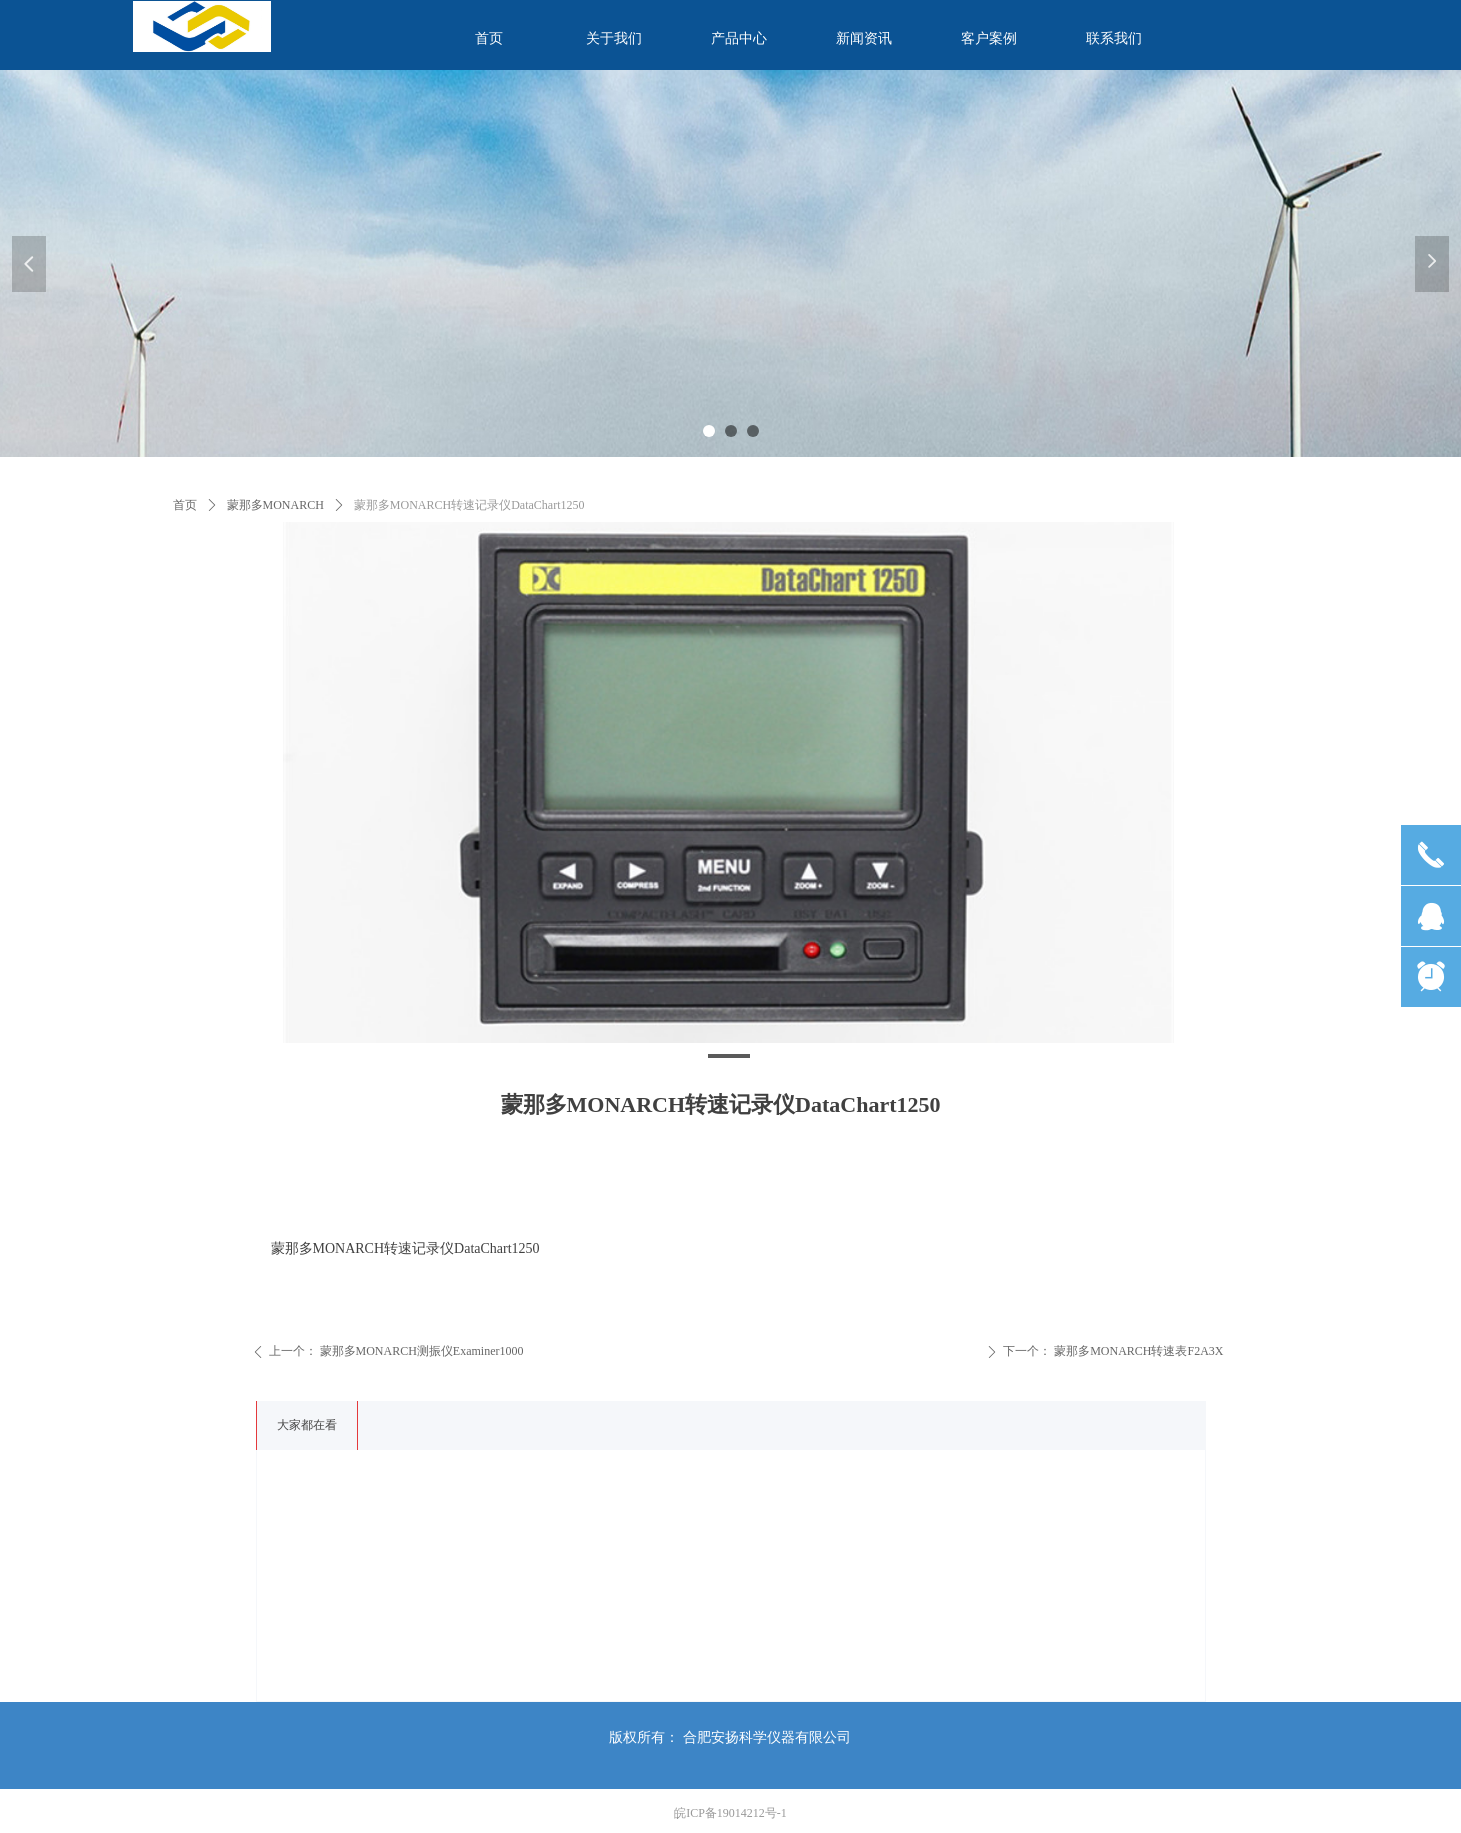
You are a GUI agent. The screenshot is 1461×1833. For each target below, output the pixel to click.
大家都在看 (307, 1425)
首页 (185, 505)
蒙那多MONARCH (275, 505)
